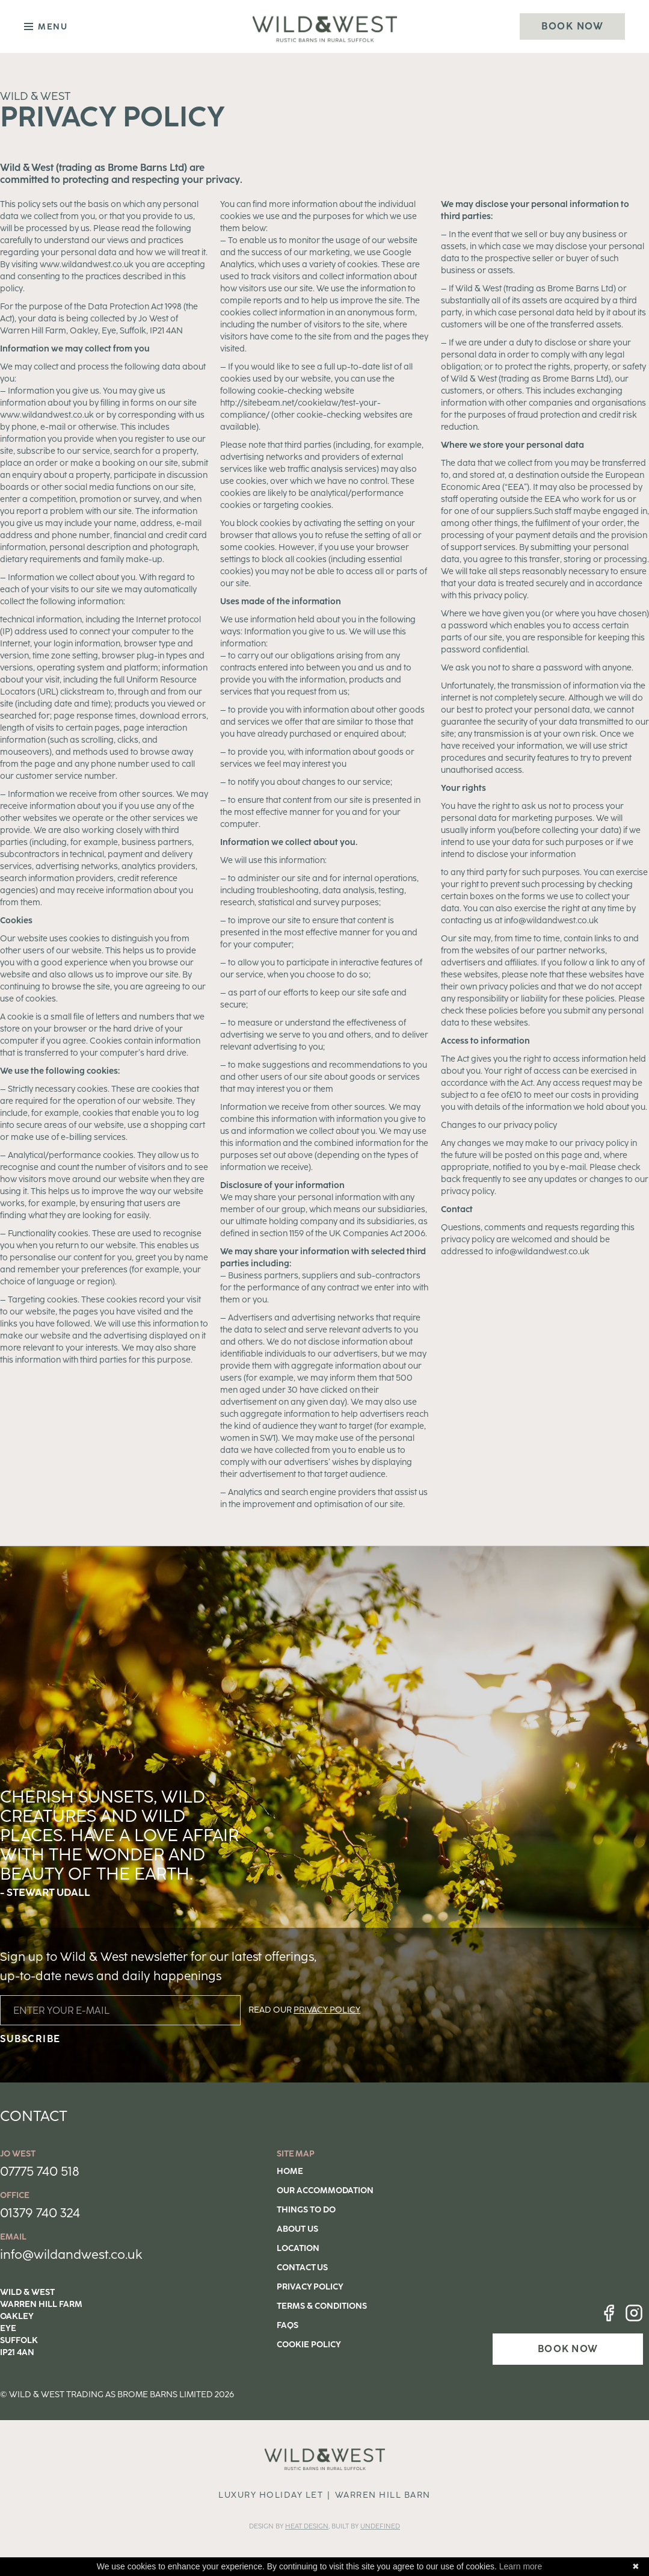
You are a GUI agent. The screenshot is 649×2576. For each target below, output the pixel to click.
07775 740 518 (39, 2171)
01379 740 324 (40, 2212)
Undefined (380, 2526)
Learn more (521, 2566)
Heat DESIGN (306, 2526)
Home (290, 2171)
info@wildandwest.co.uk (71, 2254)
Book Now (572, 26)
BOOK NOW (568, 2349)
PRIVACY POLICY (327, 2010)
